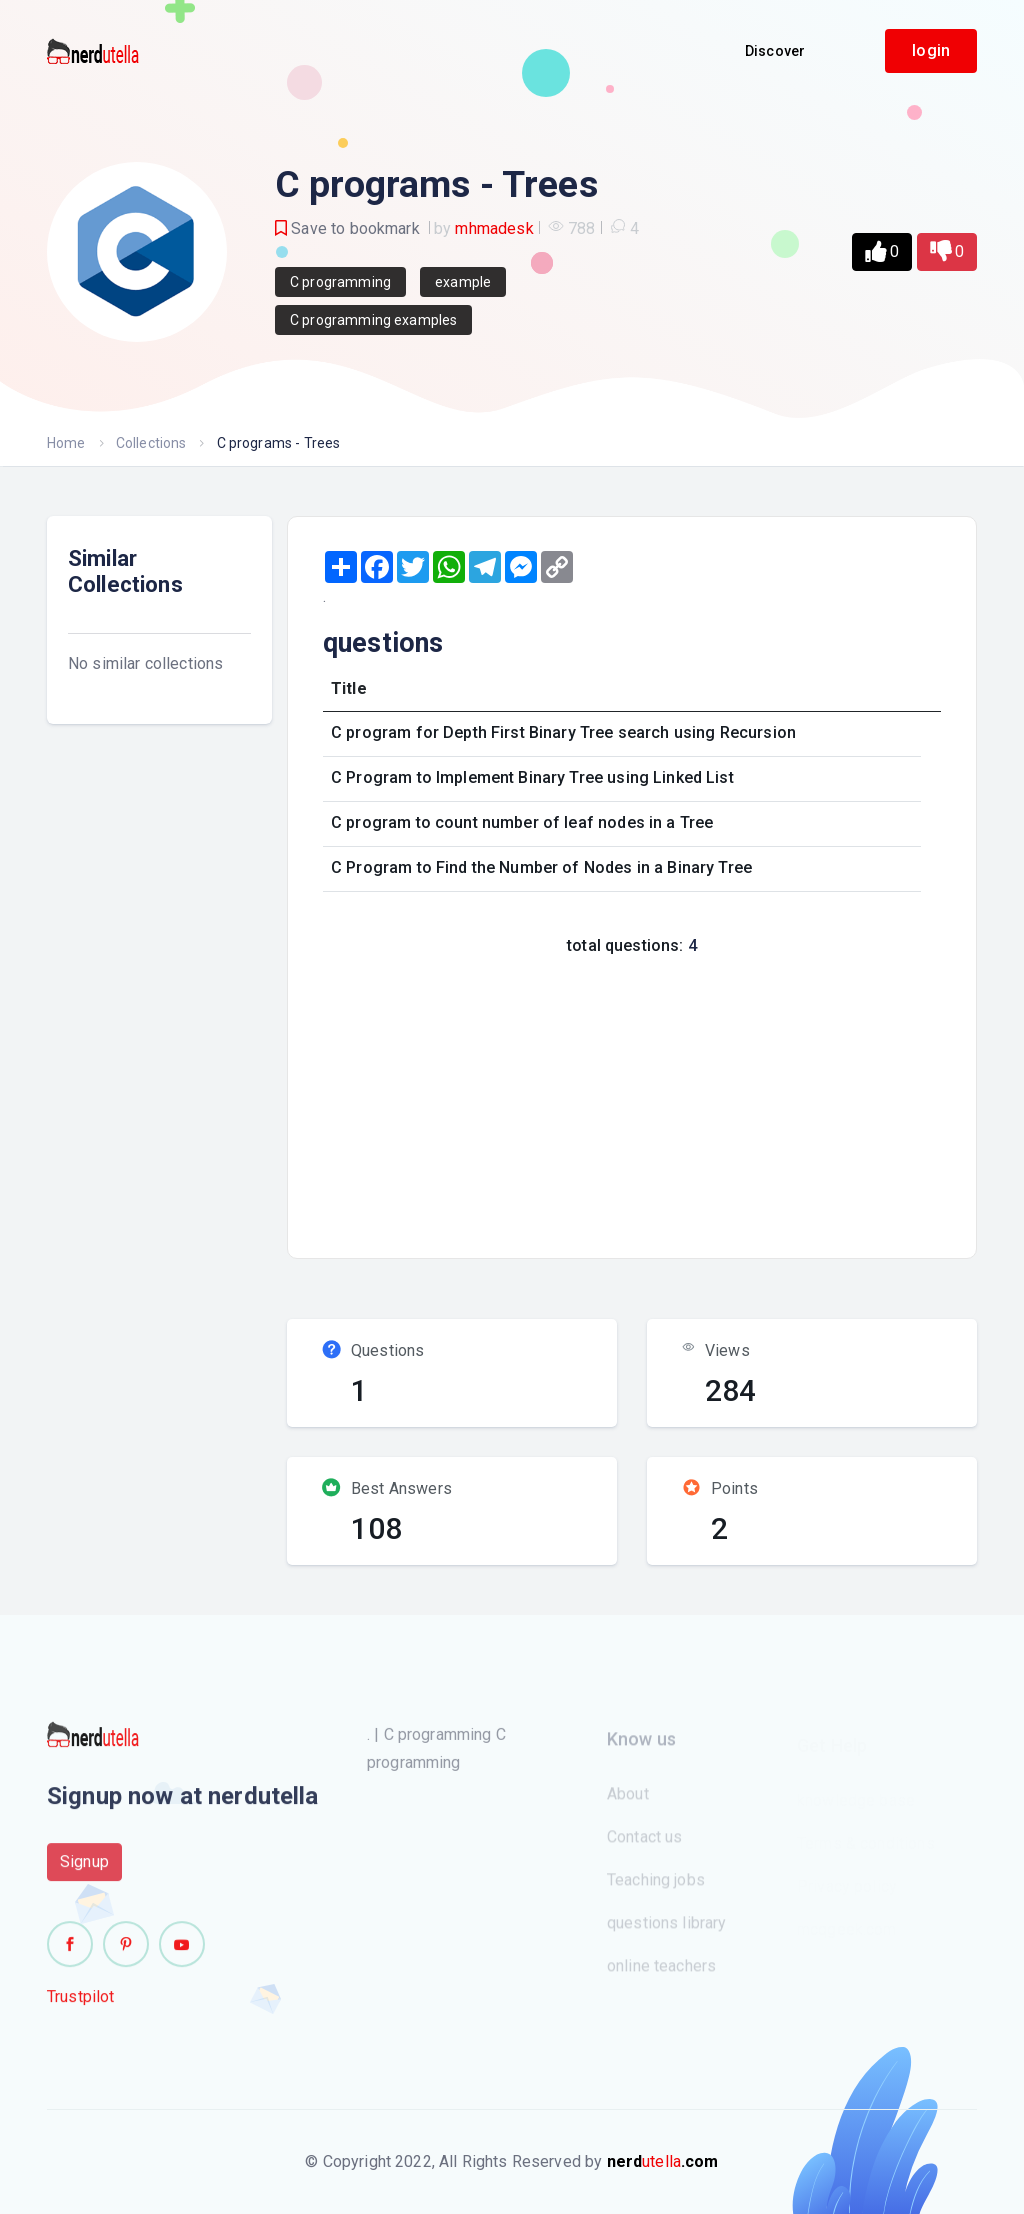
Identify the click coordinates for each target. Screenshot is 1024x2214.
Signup (84, 1871)
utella (663, 2161)
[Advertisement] (667, 1101)
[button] (882, 252)
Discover (775, 51)
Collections (151, 443)
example (463, 282)
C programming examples (373, 320)
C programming (340, 282)
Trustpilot (81, 2006)
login (931, 50)
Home (66, 443)
